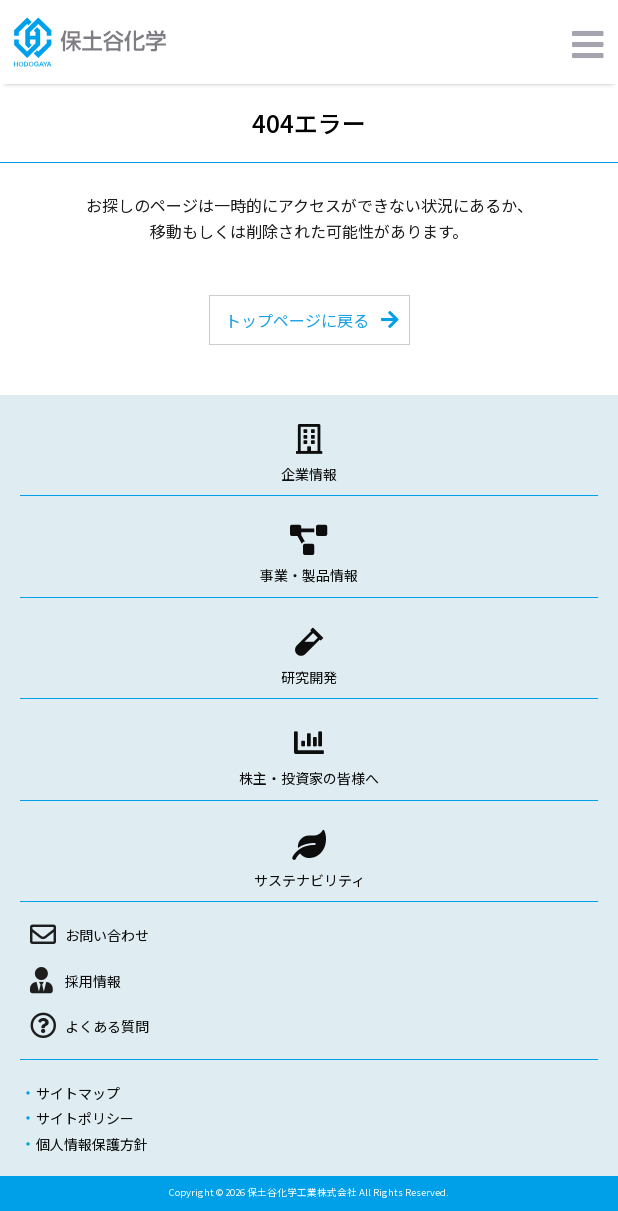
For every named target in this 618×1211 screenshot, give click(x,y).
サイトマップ (78, 1093)
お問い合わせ (107, 935)
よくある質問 (107, 1026)
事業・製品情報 (309, 575)
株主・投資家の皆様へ (309, 778)
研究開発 (309, 677)
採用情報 (93, 981)
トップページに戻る (297, 320)
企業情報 (309, 474)
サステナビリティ (309, 880)
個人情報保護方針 (92, 1144)
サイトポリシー (85, 1118)
